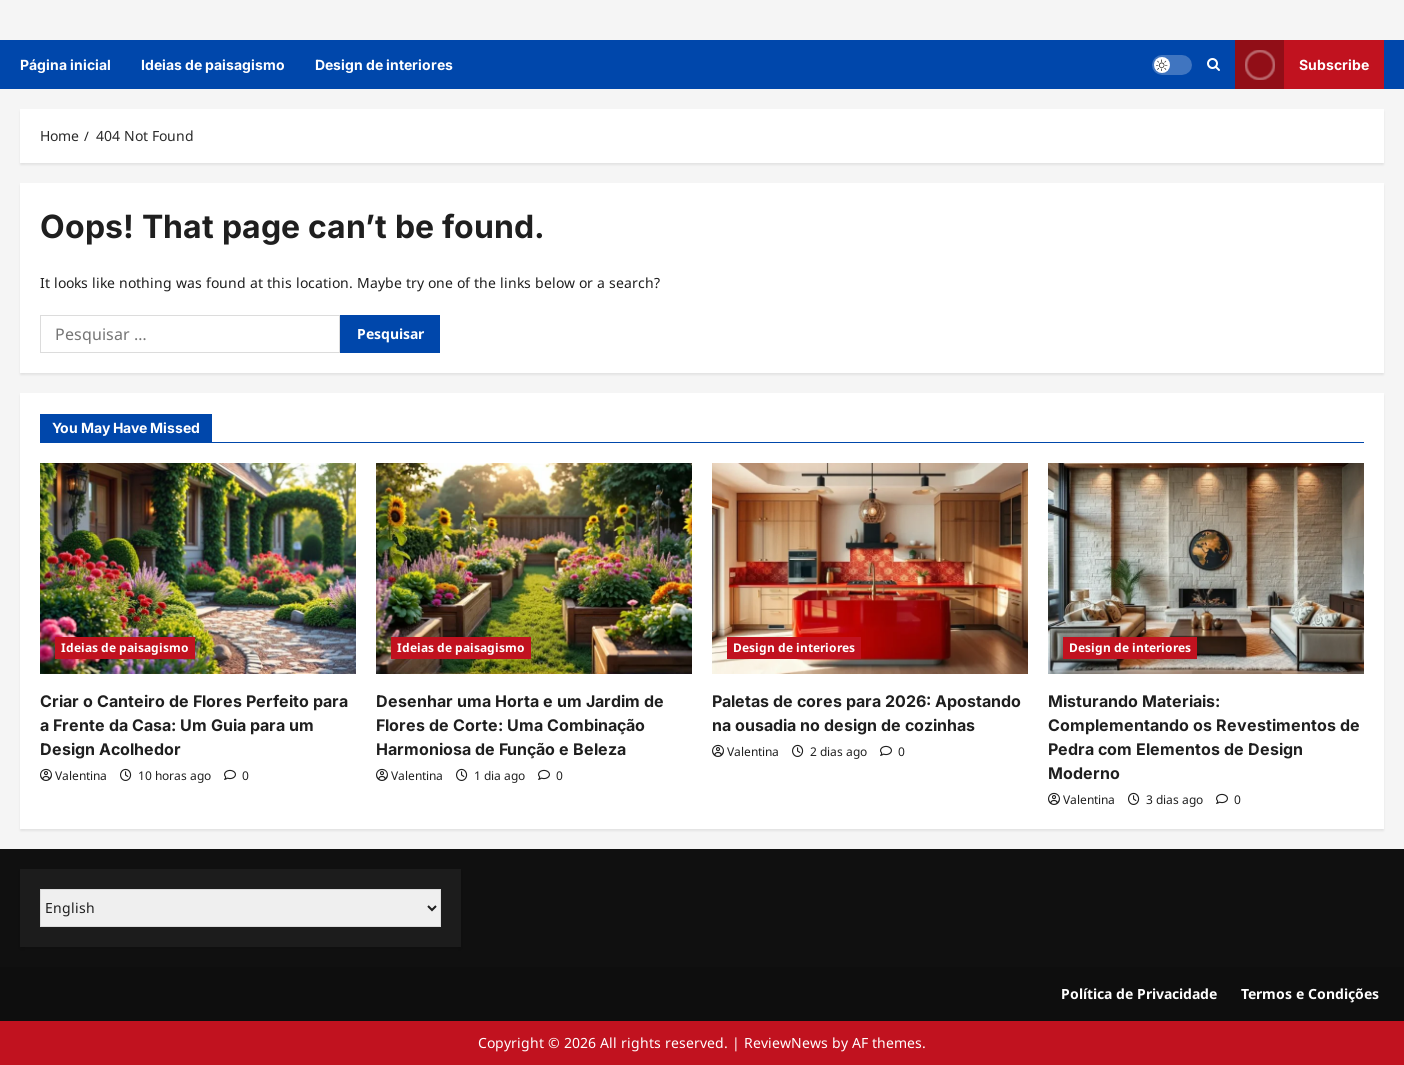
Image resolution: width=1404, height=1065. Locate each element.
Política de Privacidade (1139, 993)
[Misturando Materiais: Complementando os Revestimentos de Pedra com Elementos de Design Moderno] (1206, 568)
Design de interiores (384, 64)
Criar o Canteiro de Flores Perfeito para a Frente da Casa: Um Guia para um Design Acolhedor (194, 725)
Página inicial (65, 64)
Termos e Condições (1310, 993)
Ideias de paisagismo (213, 64)
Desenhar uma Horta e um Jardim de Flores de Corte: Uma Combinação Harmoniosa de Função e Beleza (520, 725)
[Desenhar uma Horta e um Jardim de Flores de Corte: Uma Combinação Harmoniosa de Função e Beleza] (534, 568)
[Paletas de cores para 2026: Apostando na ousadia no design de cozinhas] (870, 568)
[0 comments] (236, 775)
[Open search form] (1213, 64)
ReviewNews (786, 1042)
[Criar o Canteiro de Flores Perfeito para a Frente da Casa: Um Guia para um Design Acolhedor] (198, 568)
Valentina (81, 775)
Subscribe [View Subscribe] (1302, 64)
